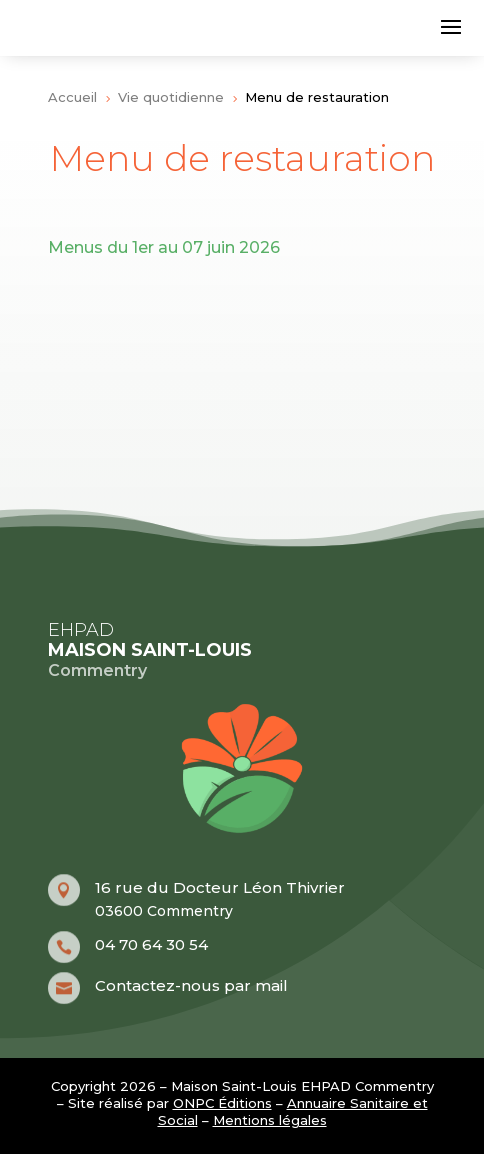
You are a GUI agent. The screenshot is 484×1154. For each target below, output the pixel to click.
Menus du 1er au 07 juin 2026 (164, 247)
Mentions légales (270, 1120)
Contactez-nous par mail (191, 985)
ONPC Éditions (222, 1103)
